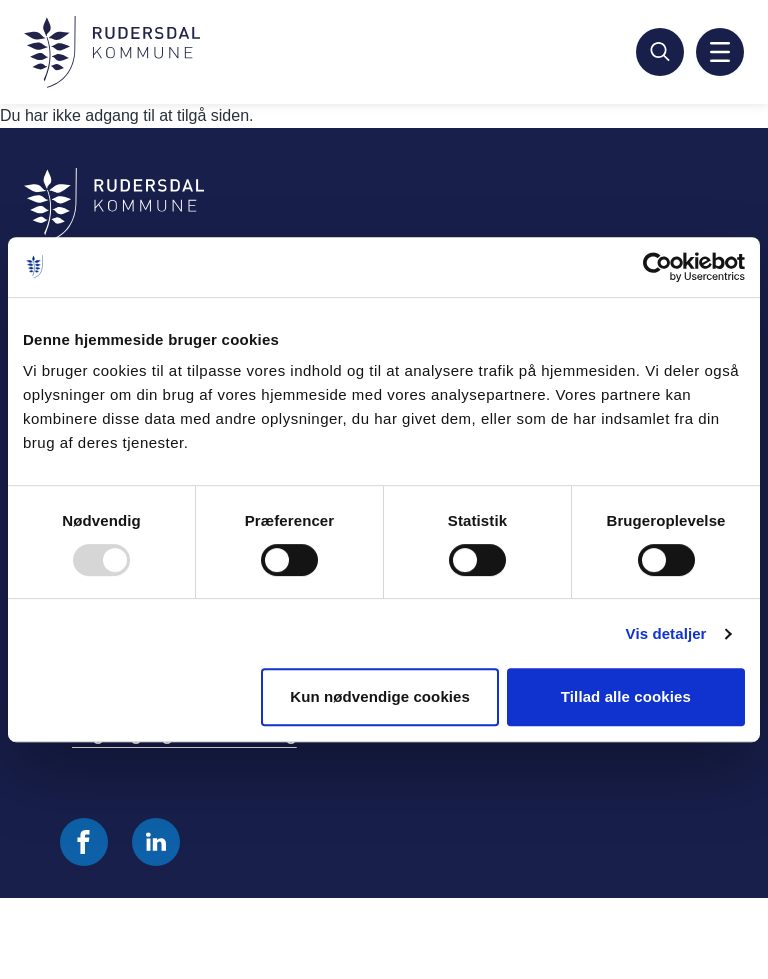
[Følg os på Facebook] (84, 842)
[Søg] (660, 52)
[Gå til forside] (112, 52)
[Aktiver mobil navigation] (720, 52)
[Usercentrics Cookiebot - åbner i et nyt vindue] (657, 267)
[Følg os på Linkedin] (156, 842)
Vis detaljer (666, 633)
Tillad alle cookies (626, 696)
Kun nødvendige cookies (380, 696)
